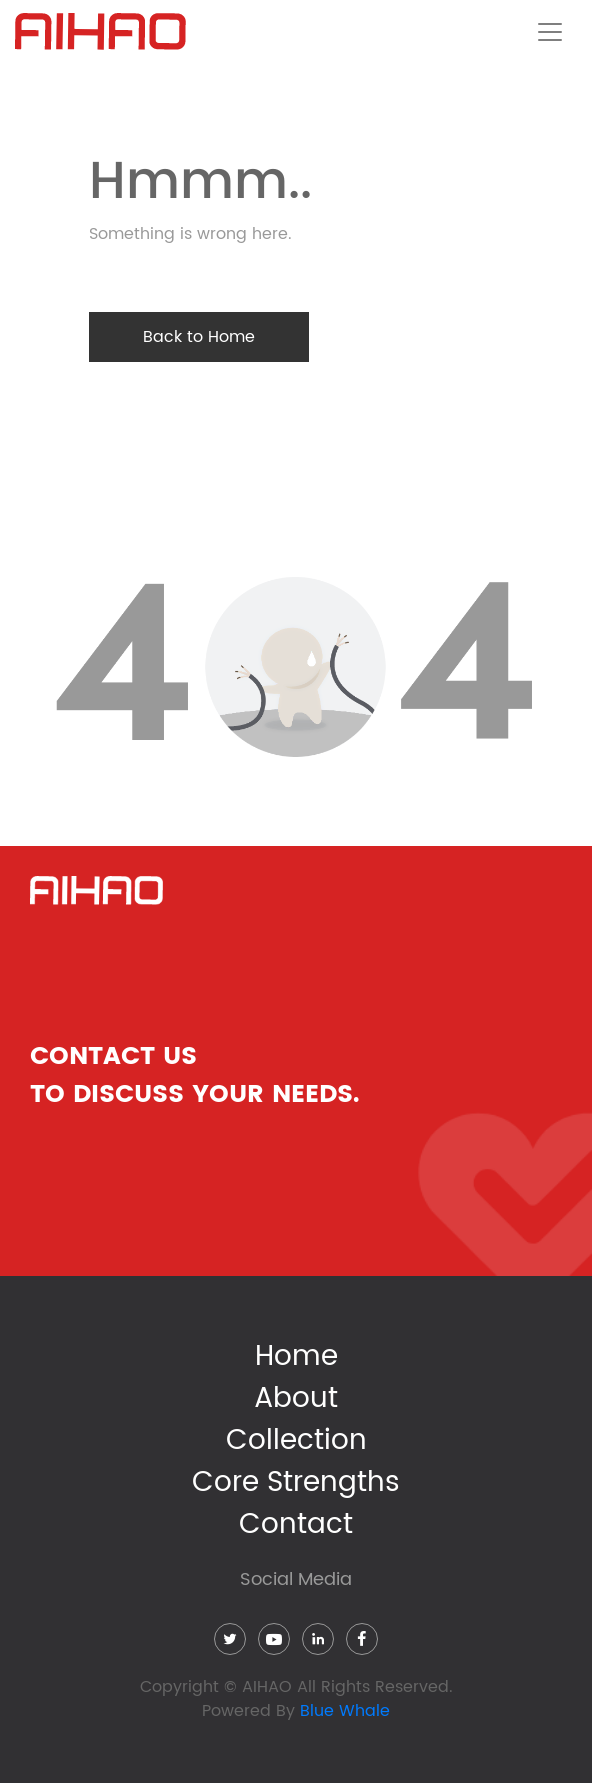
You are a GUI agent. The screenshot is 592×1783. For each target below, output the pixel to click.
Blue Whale (345, 1711)
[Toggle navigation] (550, 32)
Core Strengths (296, 1483)
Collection (296, 1441)
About (296, 1399)
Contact (296, 1525)
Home (296, 1357)
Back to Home (199, 337)
